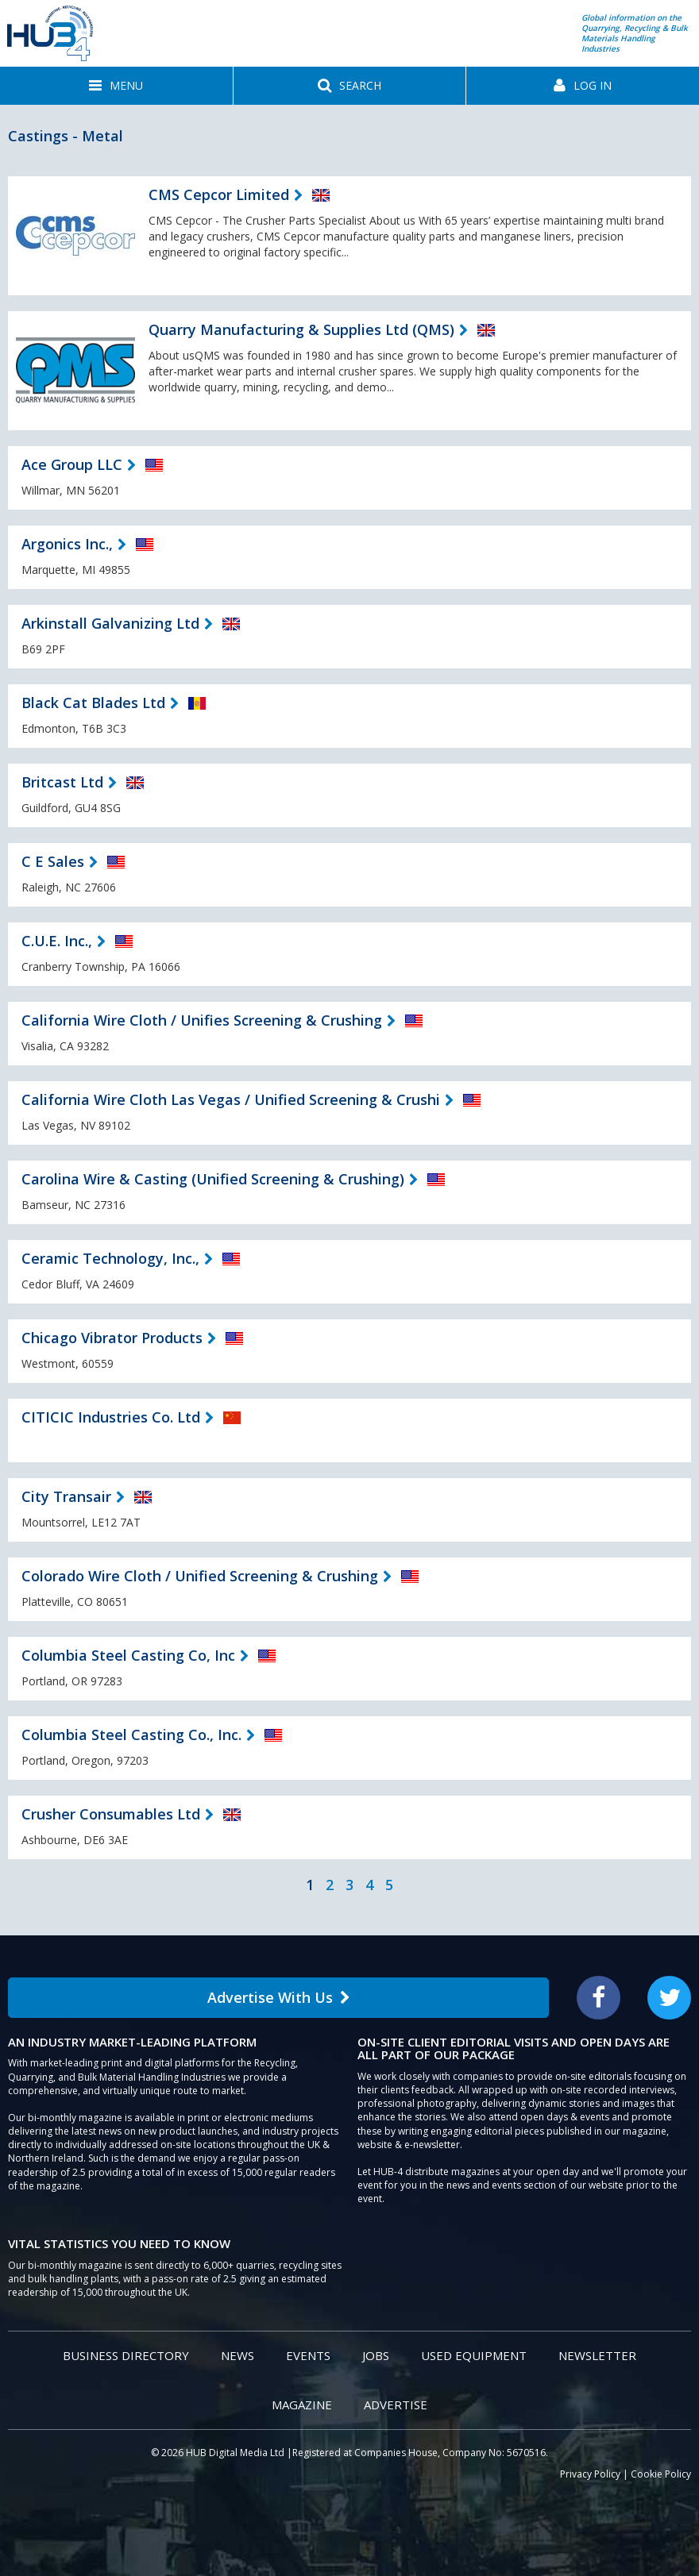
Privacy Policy (590, 2474)
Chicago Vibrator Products (112, 1337)
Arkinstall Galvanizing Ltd (110, 623)
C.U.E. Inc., (56, 940)
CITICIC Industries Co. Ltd (110, 1417)
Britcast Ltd (62, 781)
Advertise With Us (278, 1997)
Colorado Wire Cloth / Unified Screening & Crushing (199, 1575)
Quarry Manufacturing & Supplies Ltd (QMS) (301, 329)
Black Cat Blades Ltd (93, 702)
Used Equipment (474, 2355)
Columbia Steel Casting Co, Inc (128, 1655)
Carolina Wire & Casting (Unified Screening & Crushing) (212, 1178)
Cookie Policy (661, 2474)
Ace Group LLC (71, 464)
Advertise (395, 2404)
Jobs (375, 2355)
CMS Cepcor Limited (219, 194)
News (237, 2355)
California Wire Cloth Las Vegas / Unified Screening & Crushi (230, 1099)
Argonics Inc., (67, 543)
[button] (116, 86)
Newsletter (597, 2355)
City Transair (66, 1496)
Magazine (302, 2404)
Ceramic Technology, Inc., (110, 1258)
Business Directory (126, 2355)
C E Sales (52, 861)
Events (308, 2355)
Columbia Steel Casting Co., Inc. (131, 1734)
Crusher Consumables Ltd (110, 1813)
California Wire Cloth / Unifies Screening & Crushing (201, 1020)
